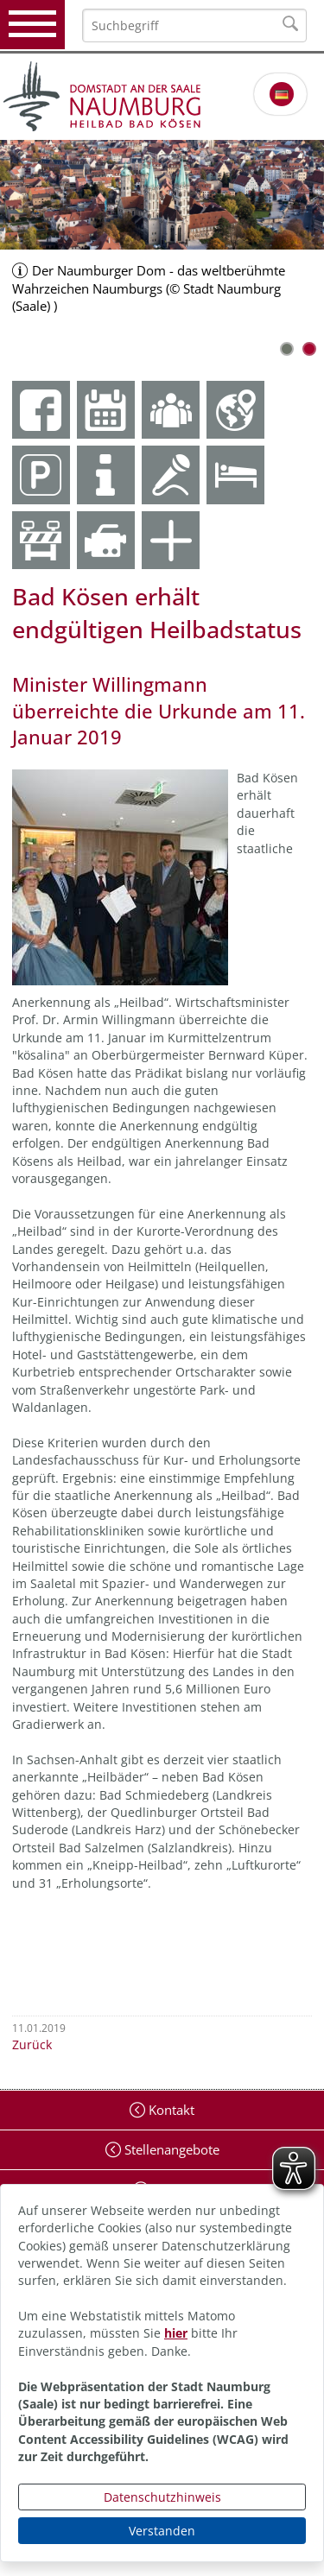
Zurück (32, 2044)
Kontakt (169, 2109)
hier (175, 2333)
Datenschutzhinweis (162, 2497)
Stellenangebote (170, 2149)
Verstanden (162, 2530)
